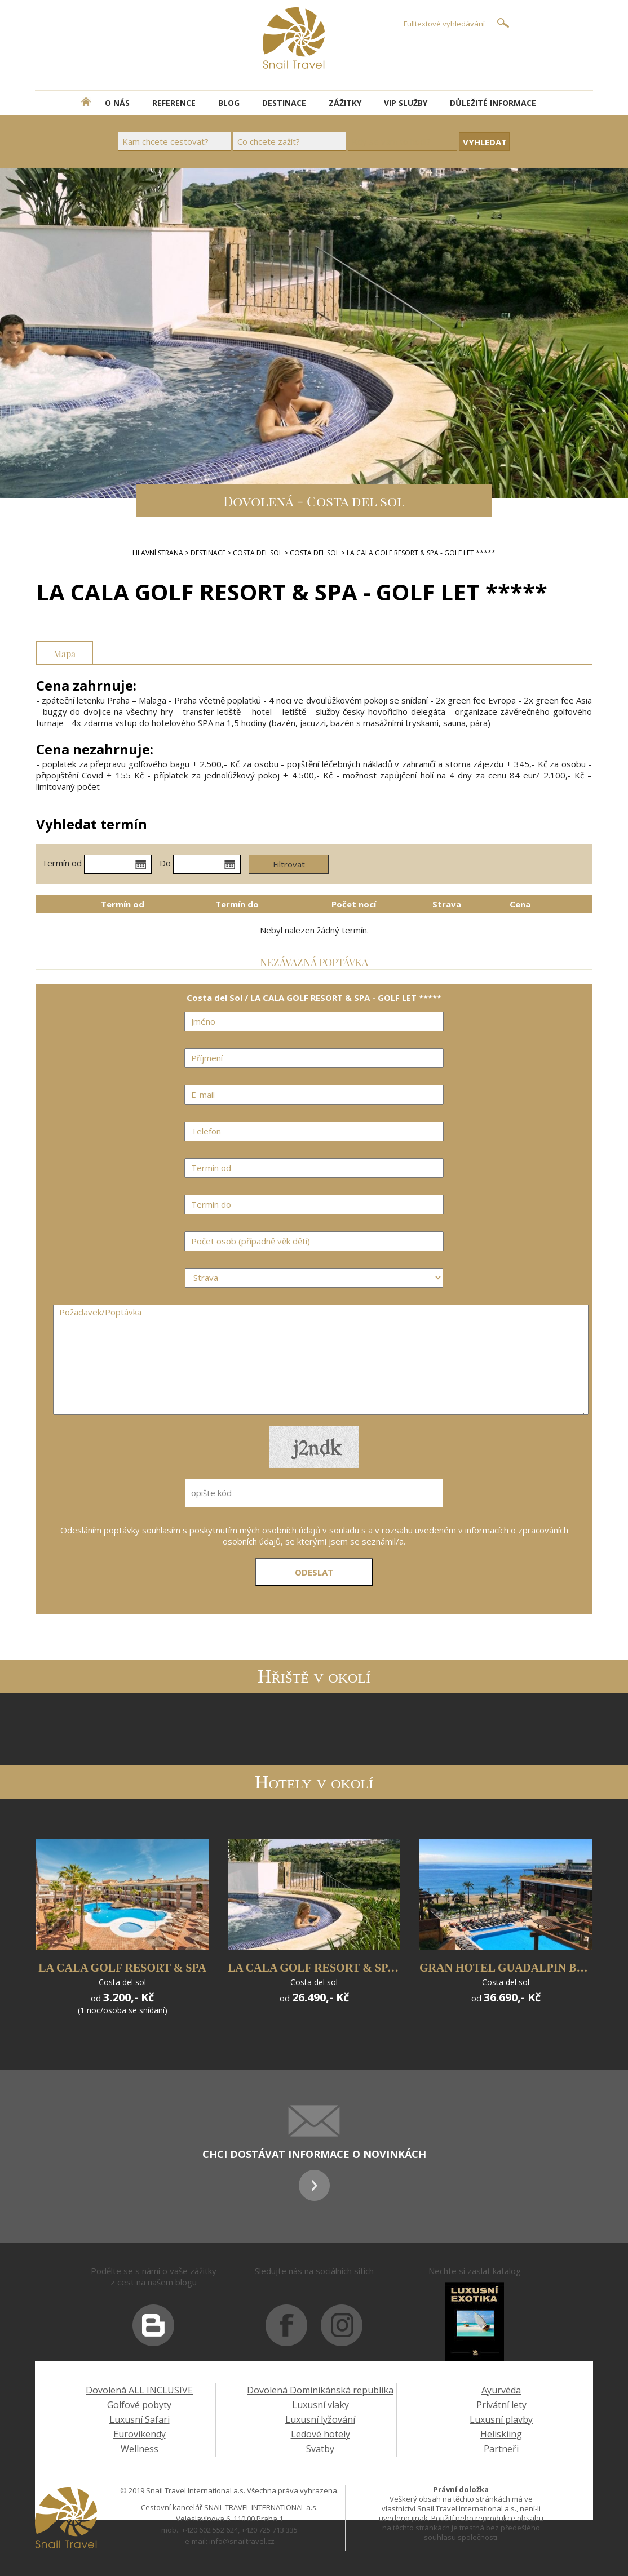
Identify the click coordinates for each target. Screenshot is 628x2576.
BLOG (229, 102)
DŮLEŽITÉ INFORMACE (493, 102)
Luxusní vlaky (320, 2405)
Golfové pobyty (139, 2405)
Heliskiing (501, 2434)
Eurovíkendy (139, 2434)
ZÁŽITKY (345, 102)
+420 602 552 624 (210, 2530)
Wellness (139, 2448)
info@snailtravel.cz (242, 2541)
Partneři (501, 2448)
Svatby (320, 2448)
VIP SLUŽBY (405, 102)
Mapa (65, 652)
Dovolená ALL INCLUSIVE (139, 2390)
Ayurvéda (501, 2390)
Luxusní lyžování (320, 2419)
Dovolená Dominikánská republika (320, 2390)
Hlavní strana (157, 553)
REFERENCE (174, 102)
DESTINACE (284, 102)
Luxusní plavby (501, 2419)
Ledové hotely (320, 2434)
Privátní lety (501, 2405)
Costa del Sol (257, 553)
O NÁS (117, 102)
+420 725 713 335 (269, 2530)
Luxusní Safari (139, 2419)
